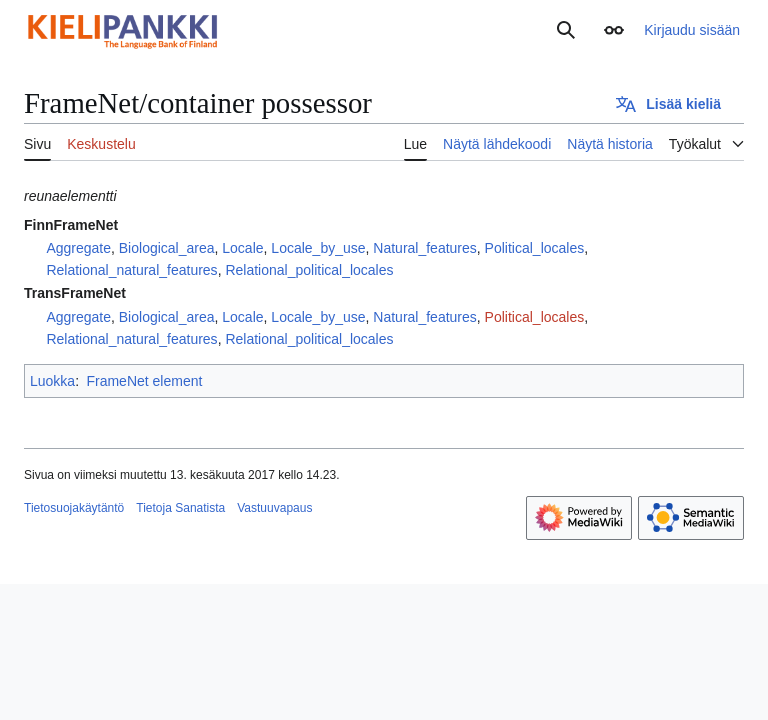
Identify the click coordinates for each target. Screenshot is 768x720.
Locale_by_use (318, 248)
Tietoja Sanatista (180, 508)
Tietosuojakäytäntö (74, 508)
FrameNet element (144, 381)
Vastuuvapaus (274, 508)
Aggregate (78, 248)
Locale (242, 248)
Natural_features (425, 248)
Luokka (52, 381)
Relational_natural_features (131, 270)
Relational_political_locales (309, 270)
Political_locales (535, 248)
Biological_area (167, 248)
